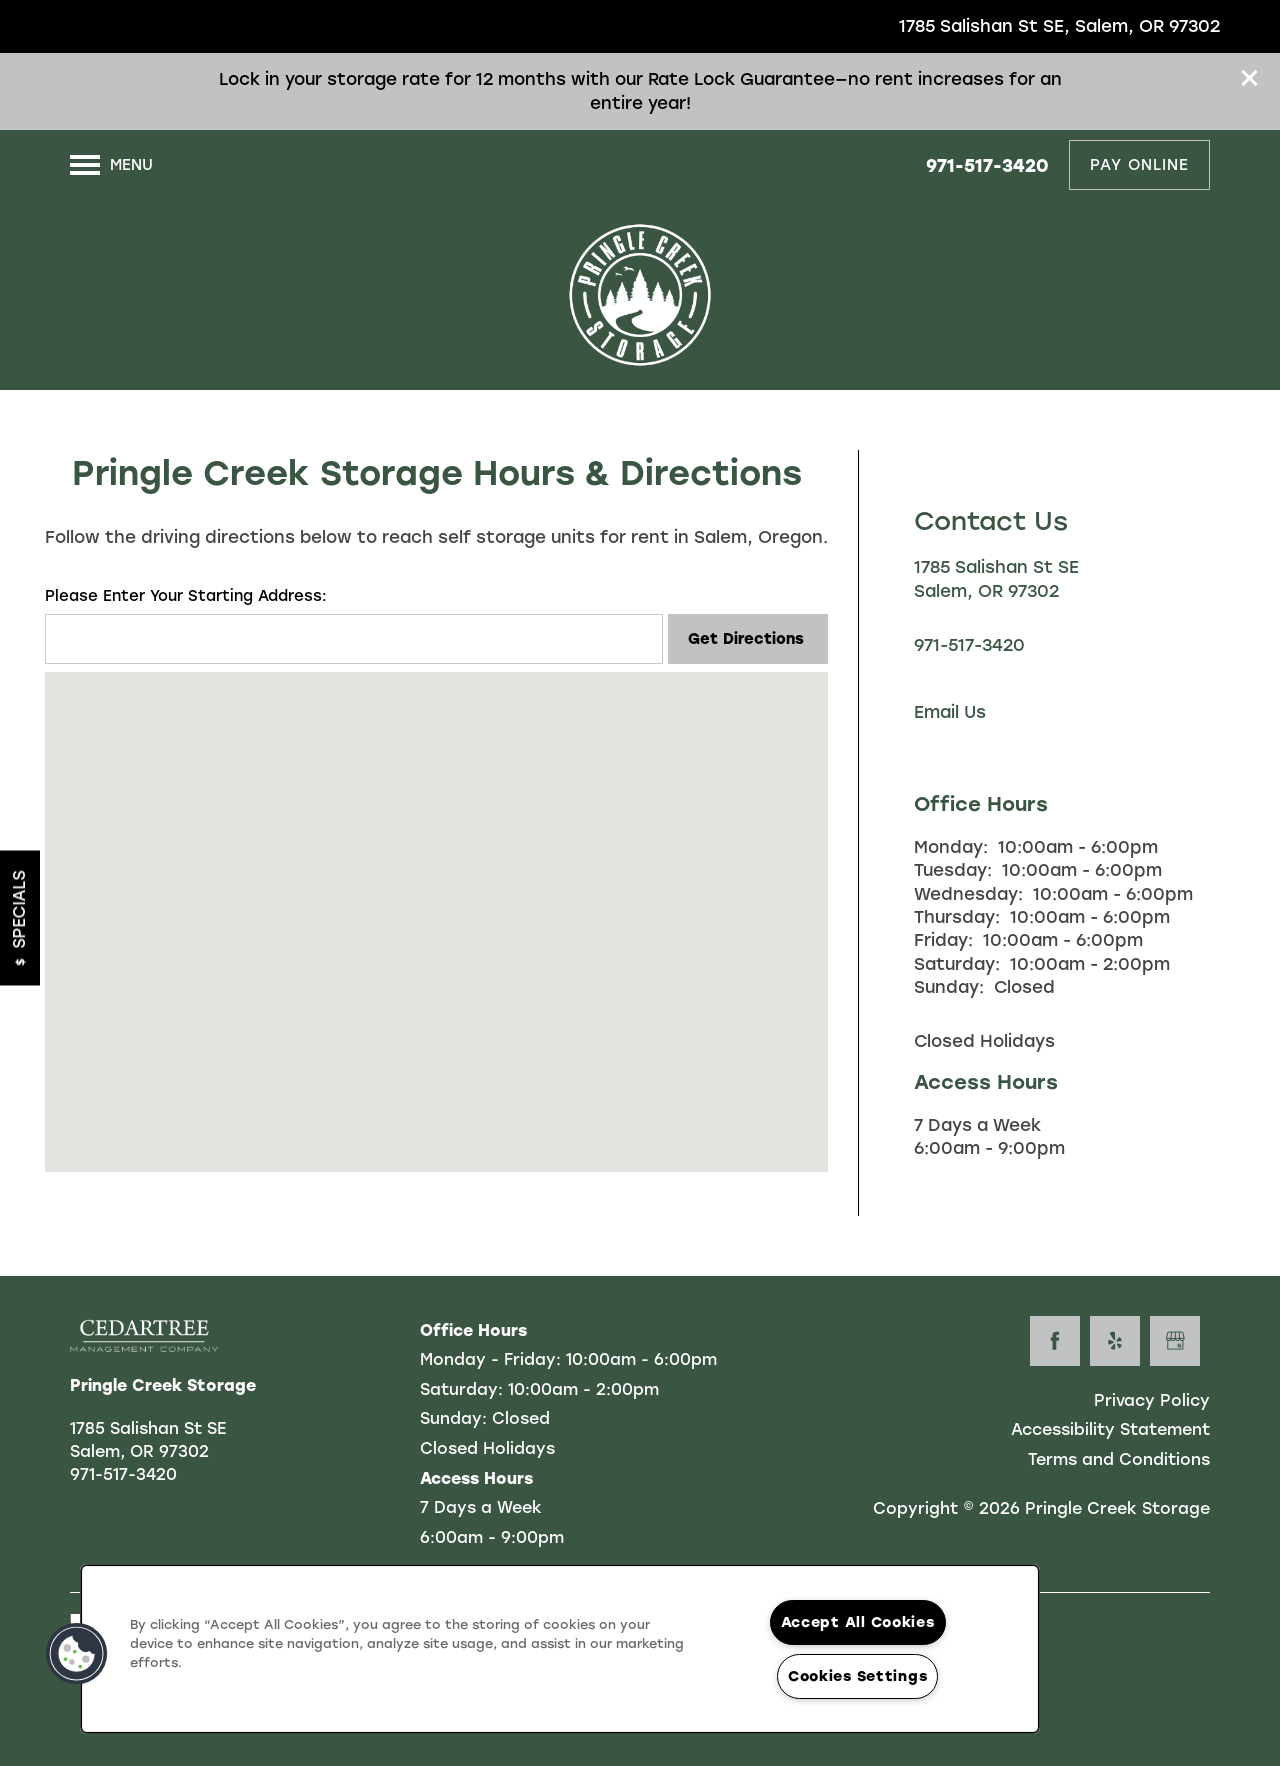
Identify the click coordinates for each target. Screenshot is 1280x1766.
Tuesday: (953, 870)
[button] (1250, 78)
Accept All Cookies (858, 1622)
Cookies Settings (858, 1676)
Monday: (951, 847)
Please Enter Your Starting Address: (186, 596)
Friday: (943, 940)
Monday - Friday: (490, 1359)
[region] (560, 1649)
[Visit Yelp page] (1115, 1341)
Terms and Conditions (1119, 1459)
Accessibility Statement (1110, 1429)
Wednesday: (968, 894)
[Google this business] (1175, 1341)
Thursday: (957, 917)
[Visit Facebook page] (1055, 1341)
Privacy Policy (1152, 1400)
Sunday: (949, 987)
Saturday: (957, 964)
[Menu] (111, 165)
